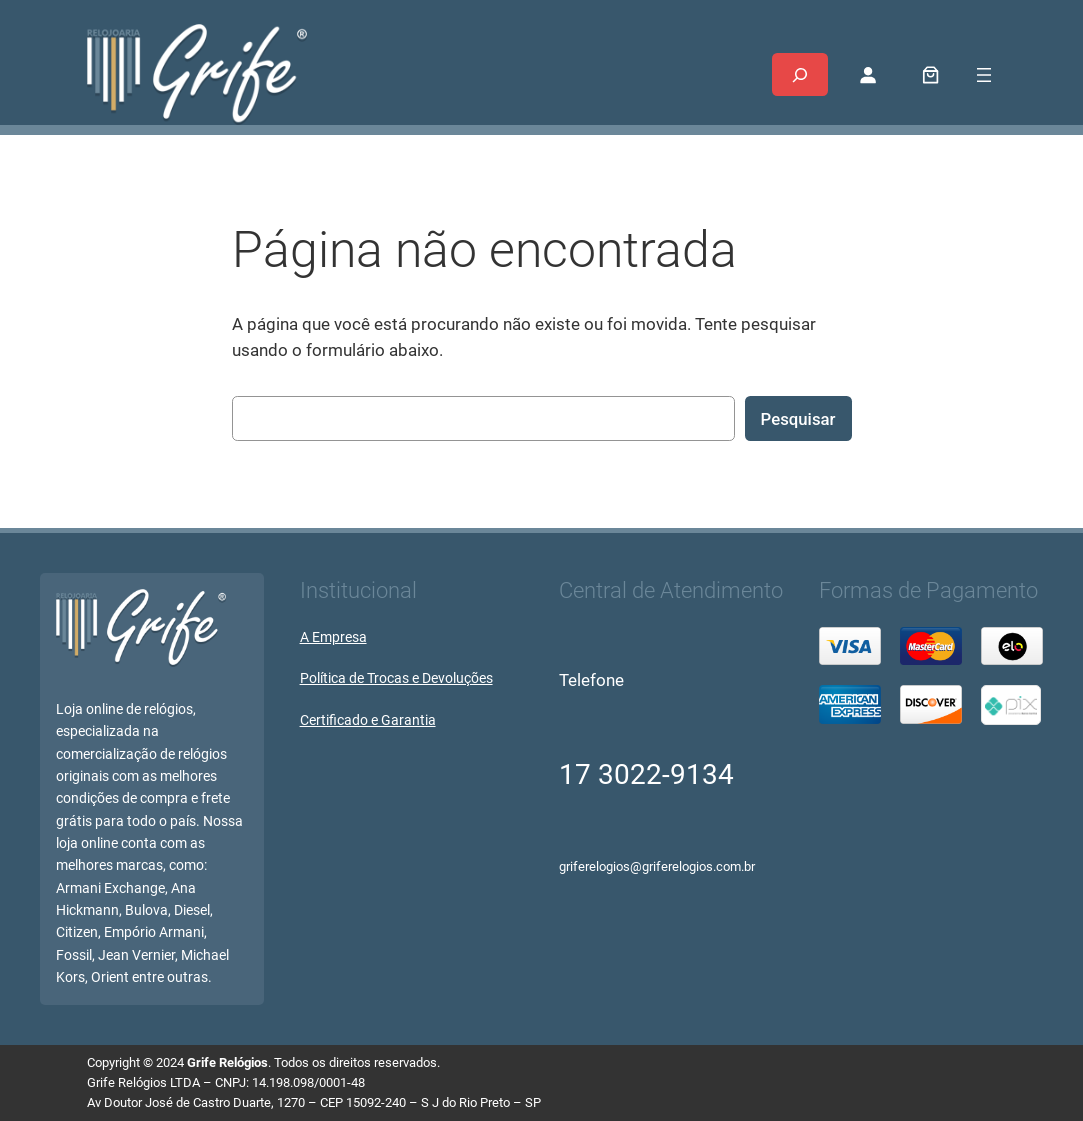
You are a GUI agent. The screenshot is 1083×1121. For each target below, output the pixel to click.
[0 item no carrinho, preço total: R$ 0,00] (930, 74)
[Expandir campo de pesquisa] (800, 74)
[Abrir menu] (984, 75)
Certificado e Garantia (368, 720)
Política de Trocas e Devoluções (396, 678)
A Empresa (333, 637)
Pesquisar (798, 419)
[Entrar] (868, 75)
